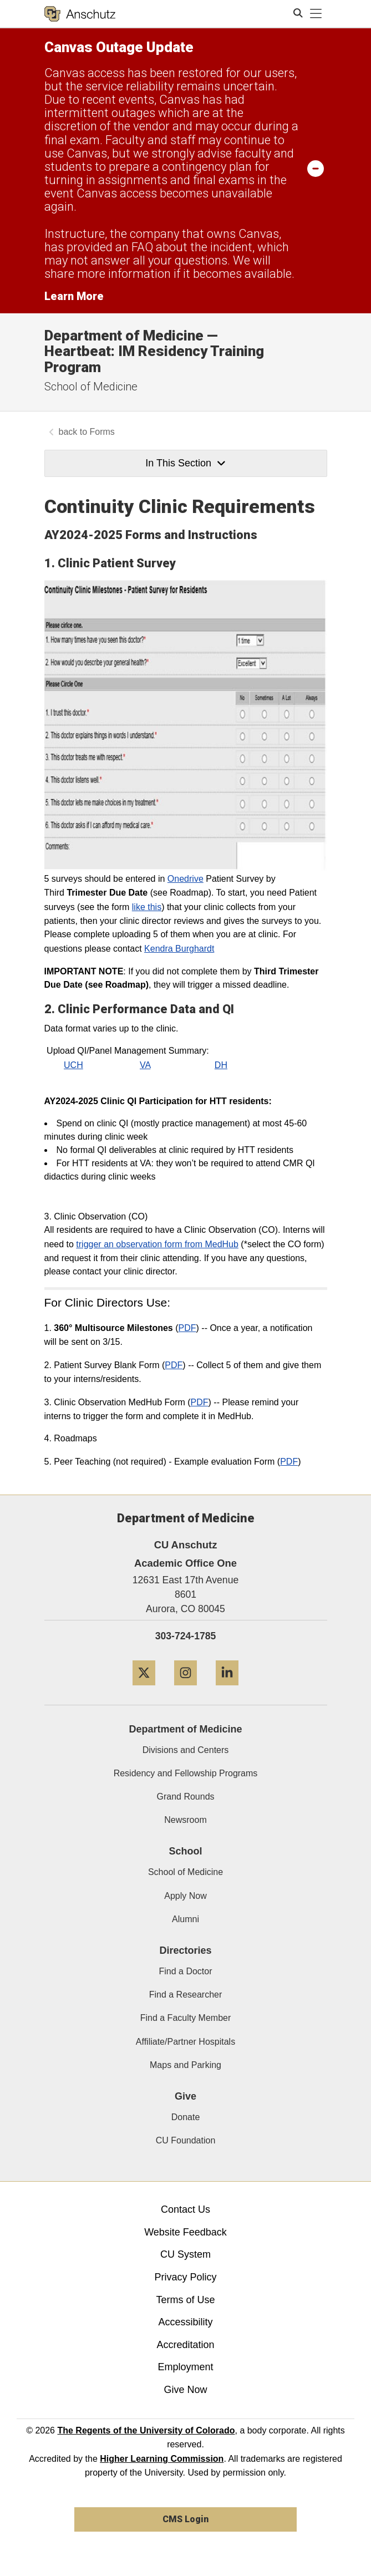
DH (221, 1065)
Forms (102, 431)
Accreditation (185, 2344)
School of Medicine (91, 386)
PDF (187, 1328)
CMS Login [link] (185, 2519)
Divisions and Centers (186, 1750)
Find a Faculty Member (185, 2018)
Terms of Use (185, 2299)
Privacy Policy (185, 2277)
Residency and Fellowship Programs (186, 1773)
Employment (185, 2366)
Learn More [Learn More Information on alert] (74, 296)
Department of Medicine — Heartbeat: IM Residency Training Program (154, 351)
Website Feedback (185, 2232)
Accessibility (185, 2322)
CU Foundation (186, 2140)
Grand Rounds (185, 1796)
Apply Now (185, 1896)
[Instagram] (185, 1689)
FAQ (142, 247)
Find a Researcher (185, 1994)
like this (146, 907)
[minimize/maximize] (315, 168)
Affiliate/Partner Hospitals (185, 2041)
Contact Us (185, 2209)
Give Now (185, 2389)
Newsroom (185, 1820)
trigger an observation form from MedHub (157, 1244)
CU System (185, 2254)
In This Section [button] (185, 463)
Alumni (185, 1919)
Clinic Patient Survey (117, 563)
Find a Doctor (185, 1971)
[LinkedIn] (227, 1689)
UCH (73, 1065)
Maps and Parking (185, 2065)
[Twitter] (144, 1689)
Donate (185, 2117)
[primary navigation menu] (316, 14)
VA (145, 1065)
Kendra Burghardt (179, 948)
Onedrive (185, 878)
